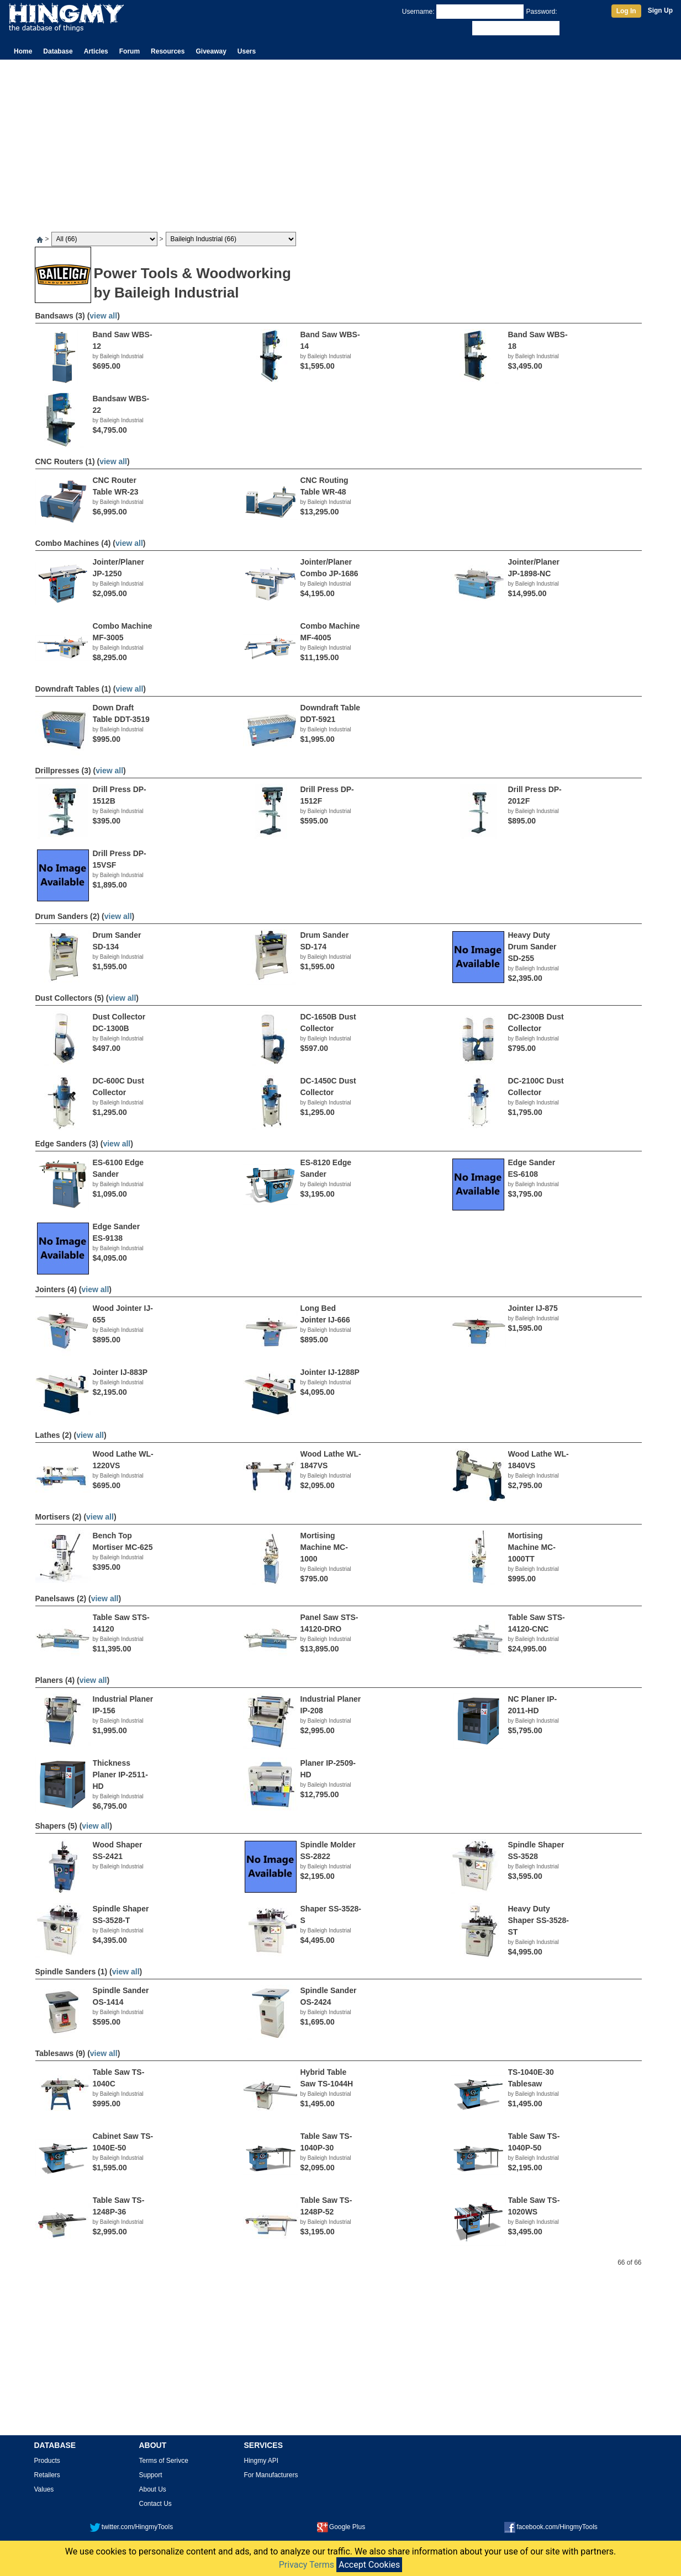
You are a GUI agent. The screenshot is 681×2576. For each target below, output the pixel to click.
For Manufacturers (271, 2475)
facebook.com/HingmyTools (551, 2527)
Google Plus (341, 2527)
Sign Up (660, 10)
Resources (167, 51)
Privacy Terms (306, 2564)
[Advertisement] (340, 142)
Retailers (47, 2475)
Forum (129, 51)
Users (246, 51)
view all (103, 315)
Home (23, 51)
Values (44, 2489)
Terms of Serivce (163, 2461)
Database (57, 51)
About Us (152, 2489)
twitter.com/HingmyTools (131, 2527)
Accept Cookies (369, 2564)
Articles (96, 51)
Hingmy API (261, 2461)
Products (47, 2461)
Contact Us (155, 2504)
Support (150, 2475)
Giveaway (211, 51)
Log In (626, 11)
